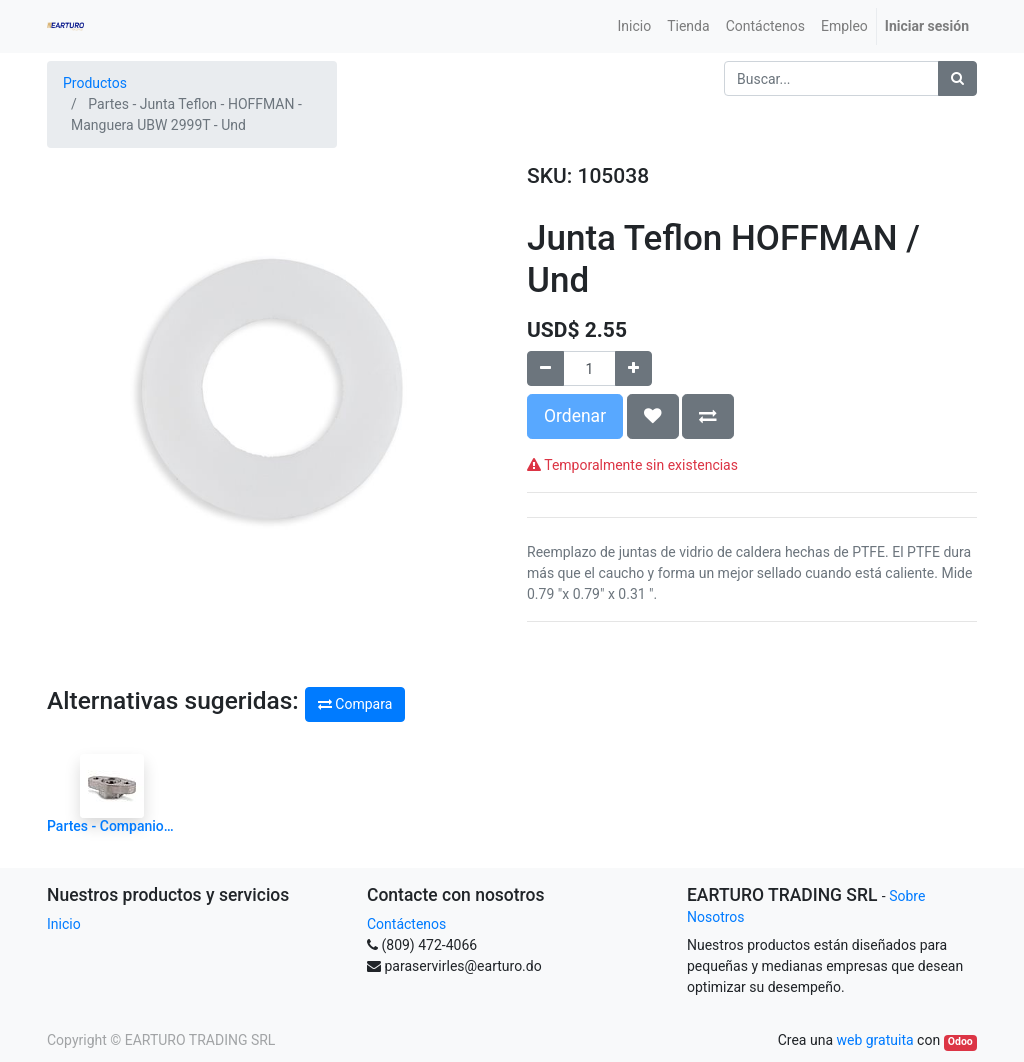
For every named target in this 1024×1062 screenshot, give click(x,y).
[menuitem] (635, 26)
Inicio (64, 924)
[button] (653, 416)
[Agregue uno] (633, 368)
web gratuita (874, 1040)
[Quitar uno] (545, 368)
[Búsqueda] (957, 78)
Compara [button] (355, 704)
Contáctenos (406, 924)
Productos (95, 83)
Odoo (960, 1041)
